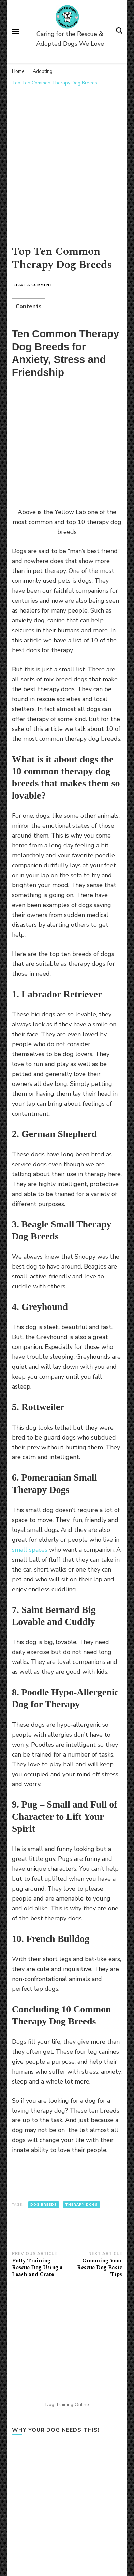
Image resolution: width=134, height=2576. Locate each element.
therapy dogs (81, 2204)
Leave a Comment (33, 285)
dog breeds (43, 2204)
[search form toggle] (119, 31)
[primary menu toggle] (15, 31)
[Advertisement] (67, 160)
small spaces (29, 1550)
